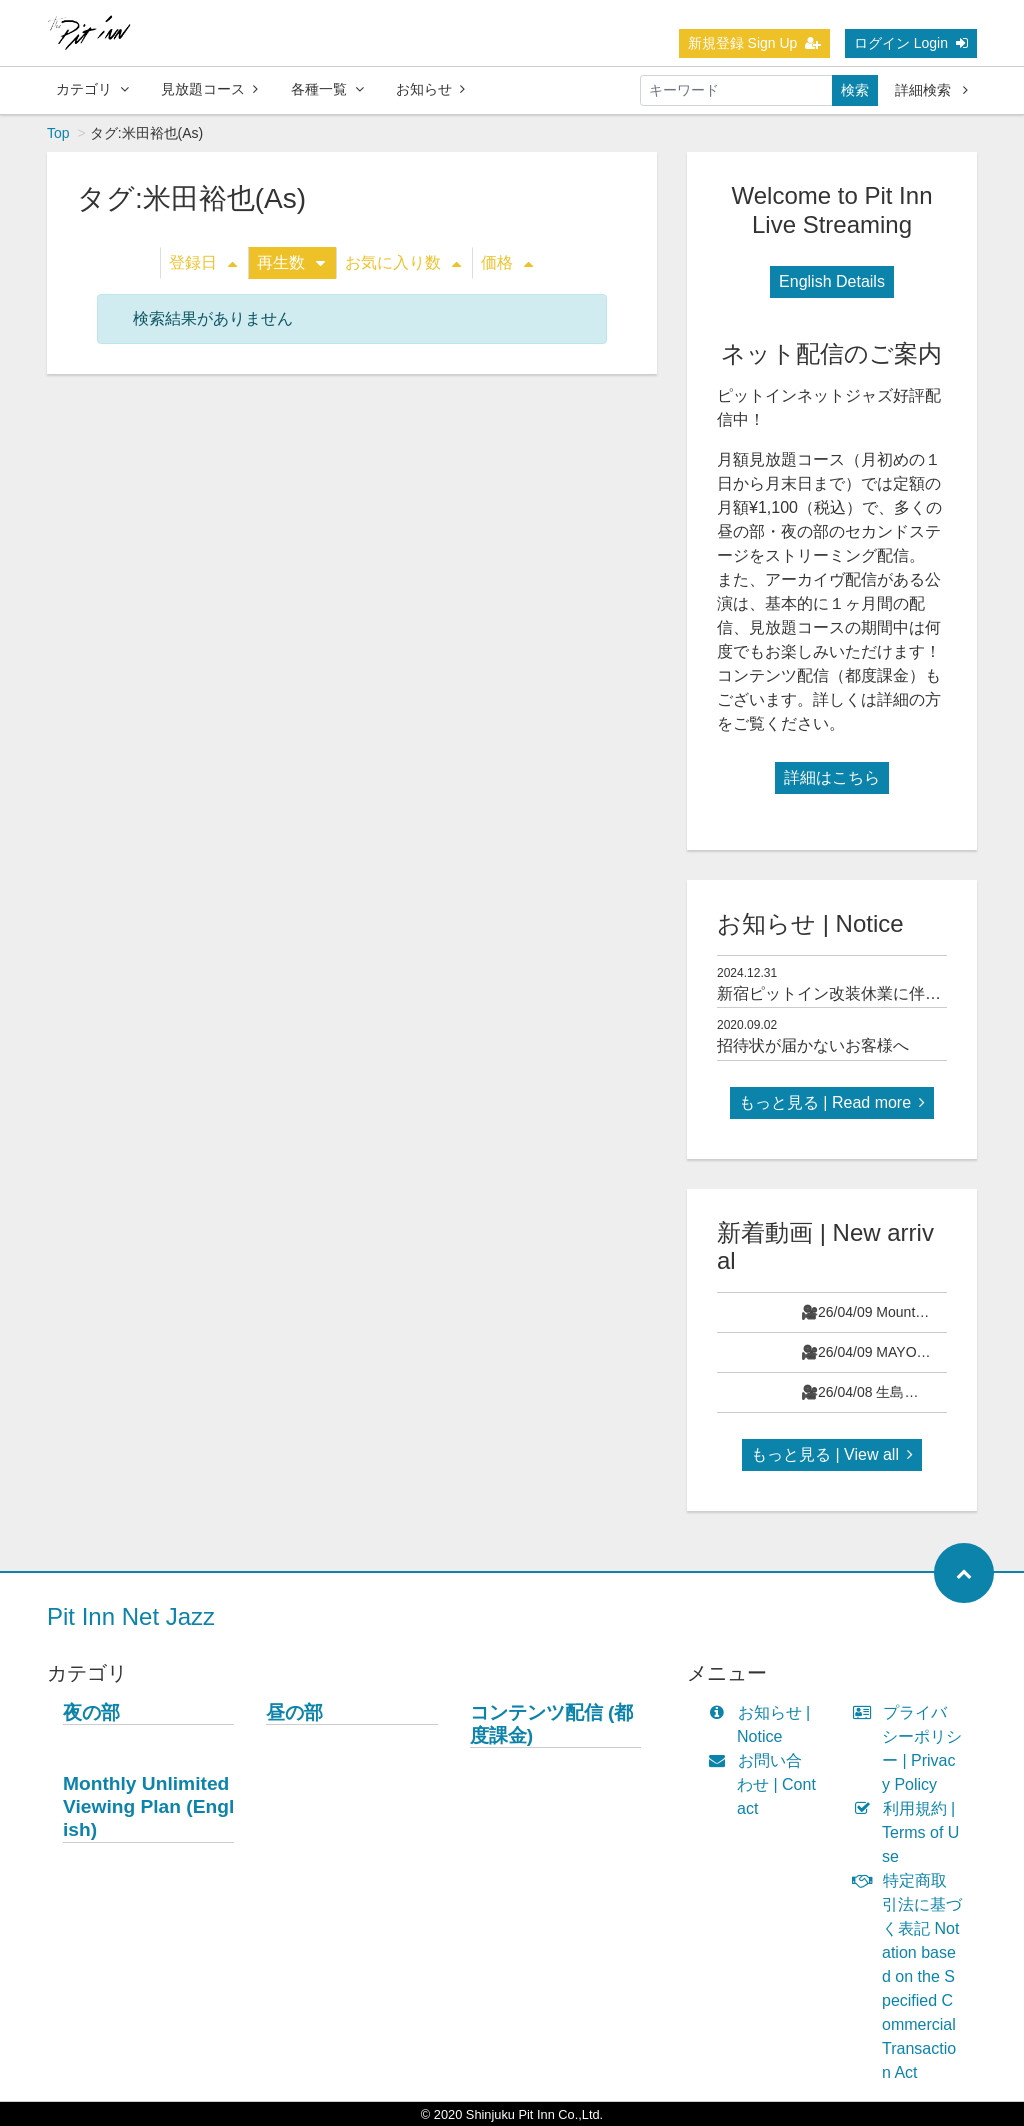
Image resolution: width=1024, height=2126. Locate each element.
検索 (855, 90)
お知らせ (430, 89)
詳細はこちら (832, 777)
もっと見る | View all (832, 1454)
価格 (507, 262)
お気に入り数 (403, 262)
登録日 (203, 262)
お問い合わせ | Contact (766, 1784)
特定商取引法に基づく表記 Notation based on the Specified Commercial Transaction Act (912, 1976)
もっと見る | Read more (832, 1102)
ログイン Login (911, 43)
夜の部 (91, 1712)
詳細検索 (931, 90)
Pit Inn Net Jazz (131, 1616)
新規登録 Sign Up (755, 43)
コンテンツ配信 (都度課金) (552, 1724)
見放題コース (209, 89)
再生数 (291, 262)
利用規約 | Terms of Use (910, 1832)
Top (58, 133)
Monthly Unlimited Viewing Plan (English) (148, 1806)
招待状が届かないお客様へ (813, 1045)
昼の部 (294, 1712)
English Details (832, 281)
